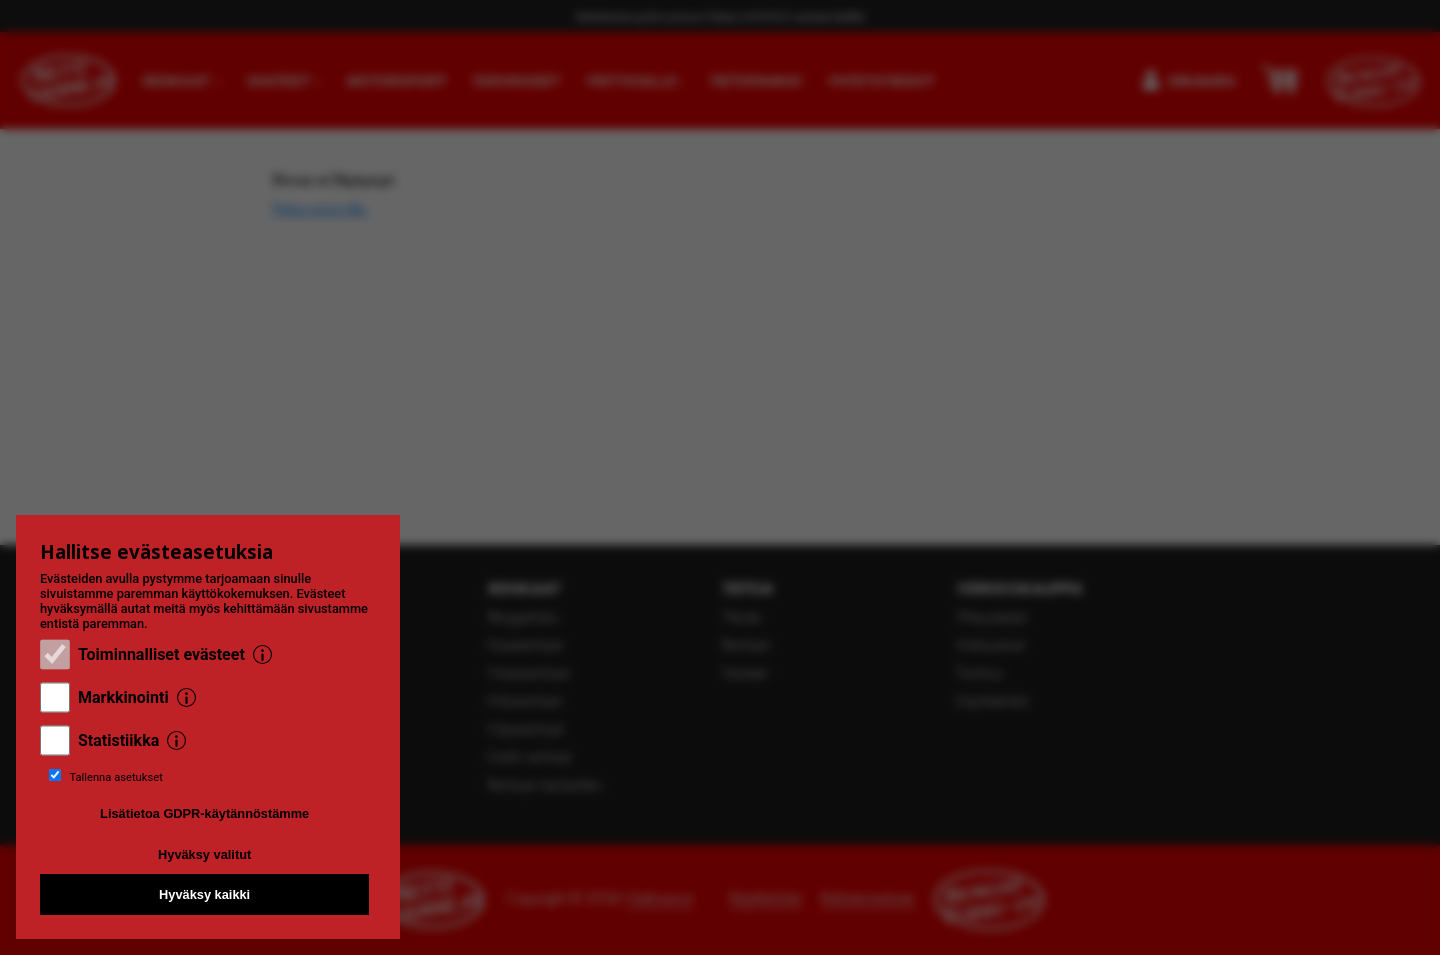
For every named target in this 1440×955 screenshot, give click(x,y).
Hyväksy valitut (204, 854)
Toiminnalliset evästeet (161, 654)
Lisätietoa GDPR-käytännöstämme (204, 813)
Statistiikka (118, 740)
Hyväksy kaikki (204, 894)
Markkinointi (123, 697)
